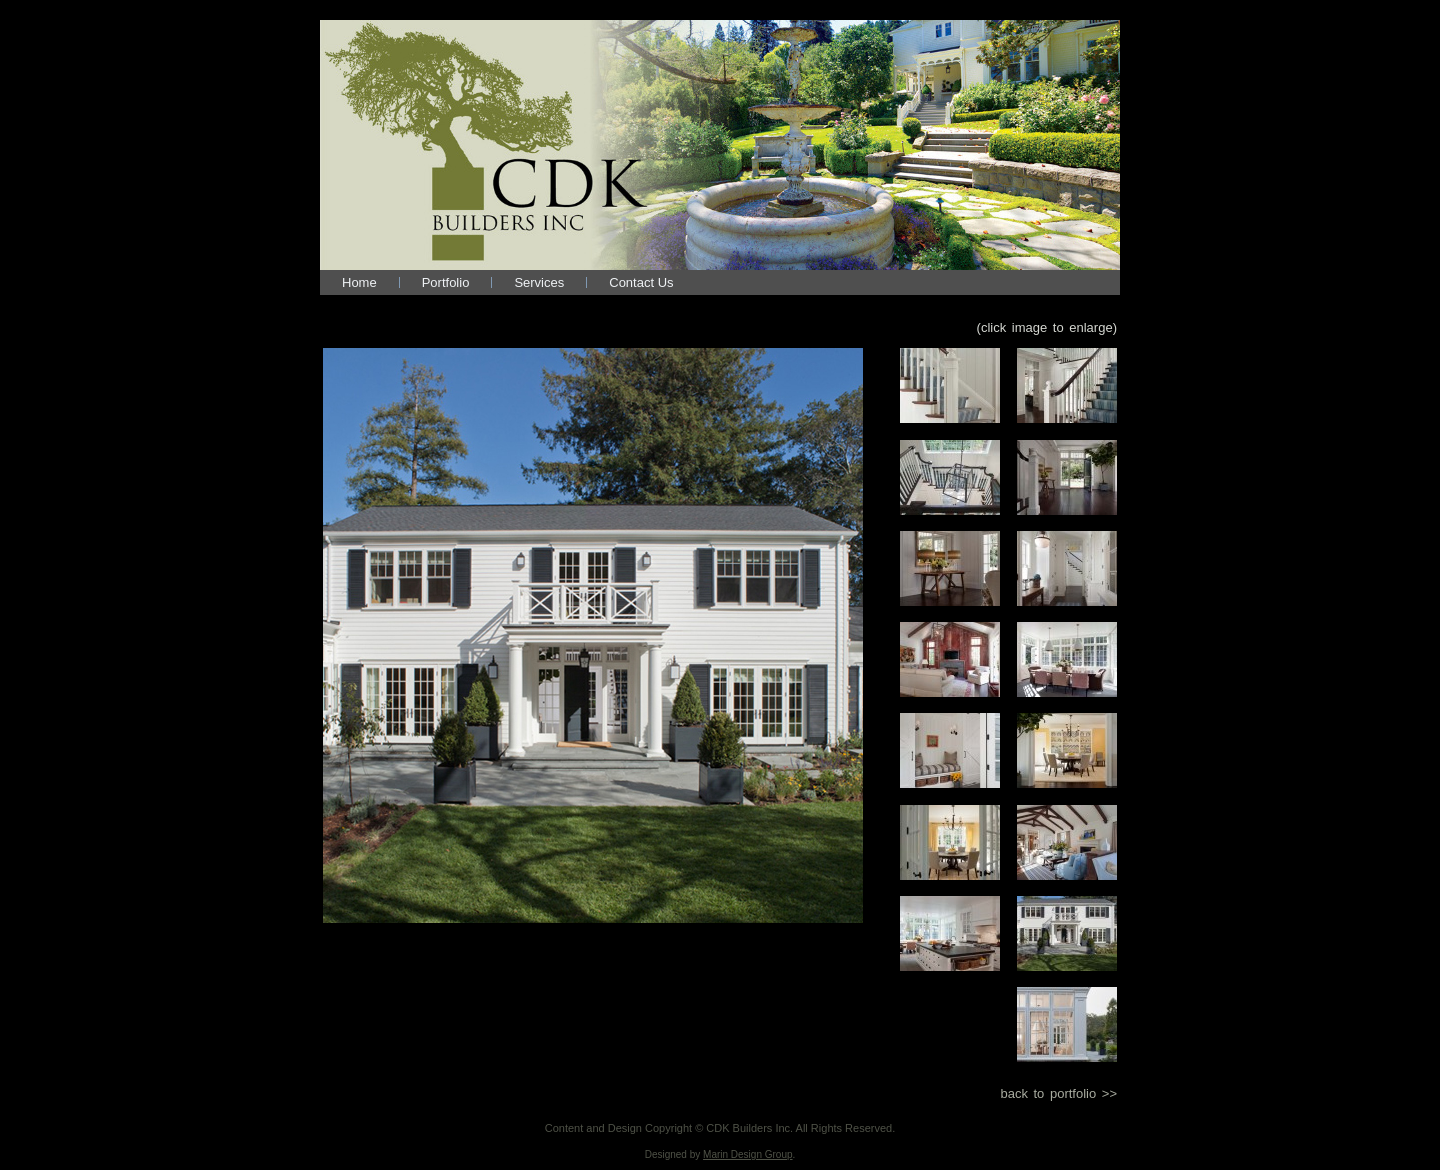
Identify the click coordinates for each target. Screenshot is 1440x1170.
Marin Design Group (747, 1154)
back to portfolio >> (1058, 1093)
